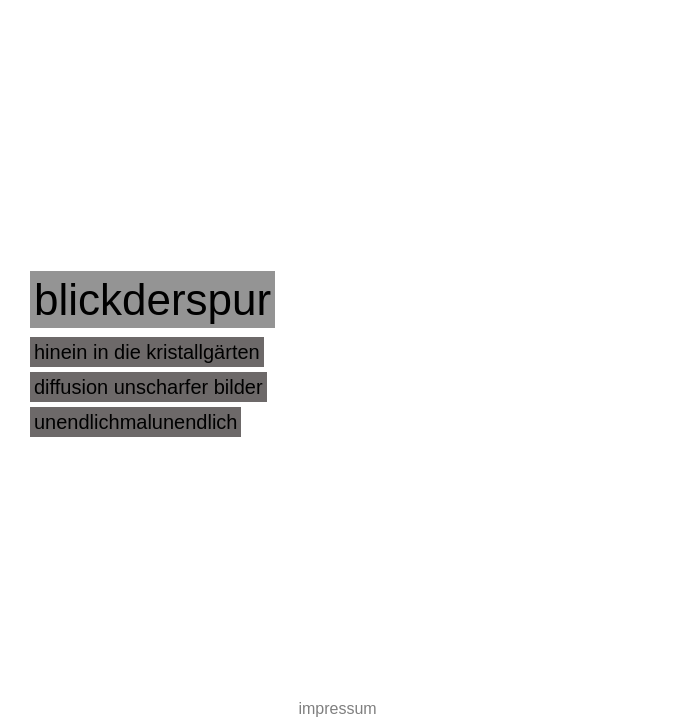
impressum (337, 708)
